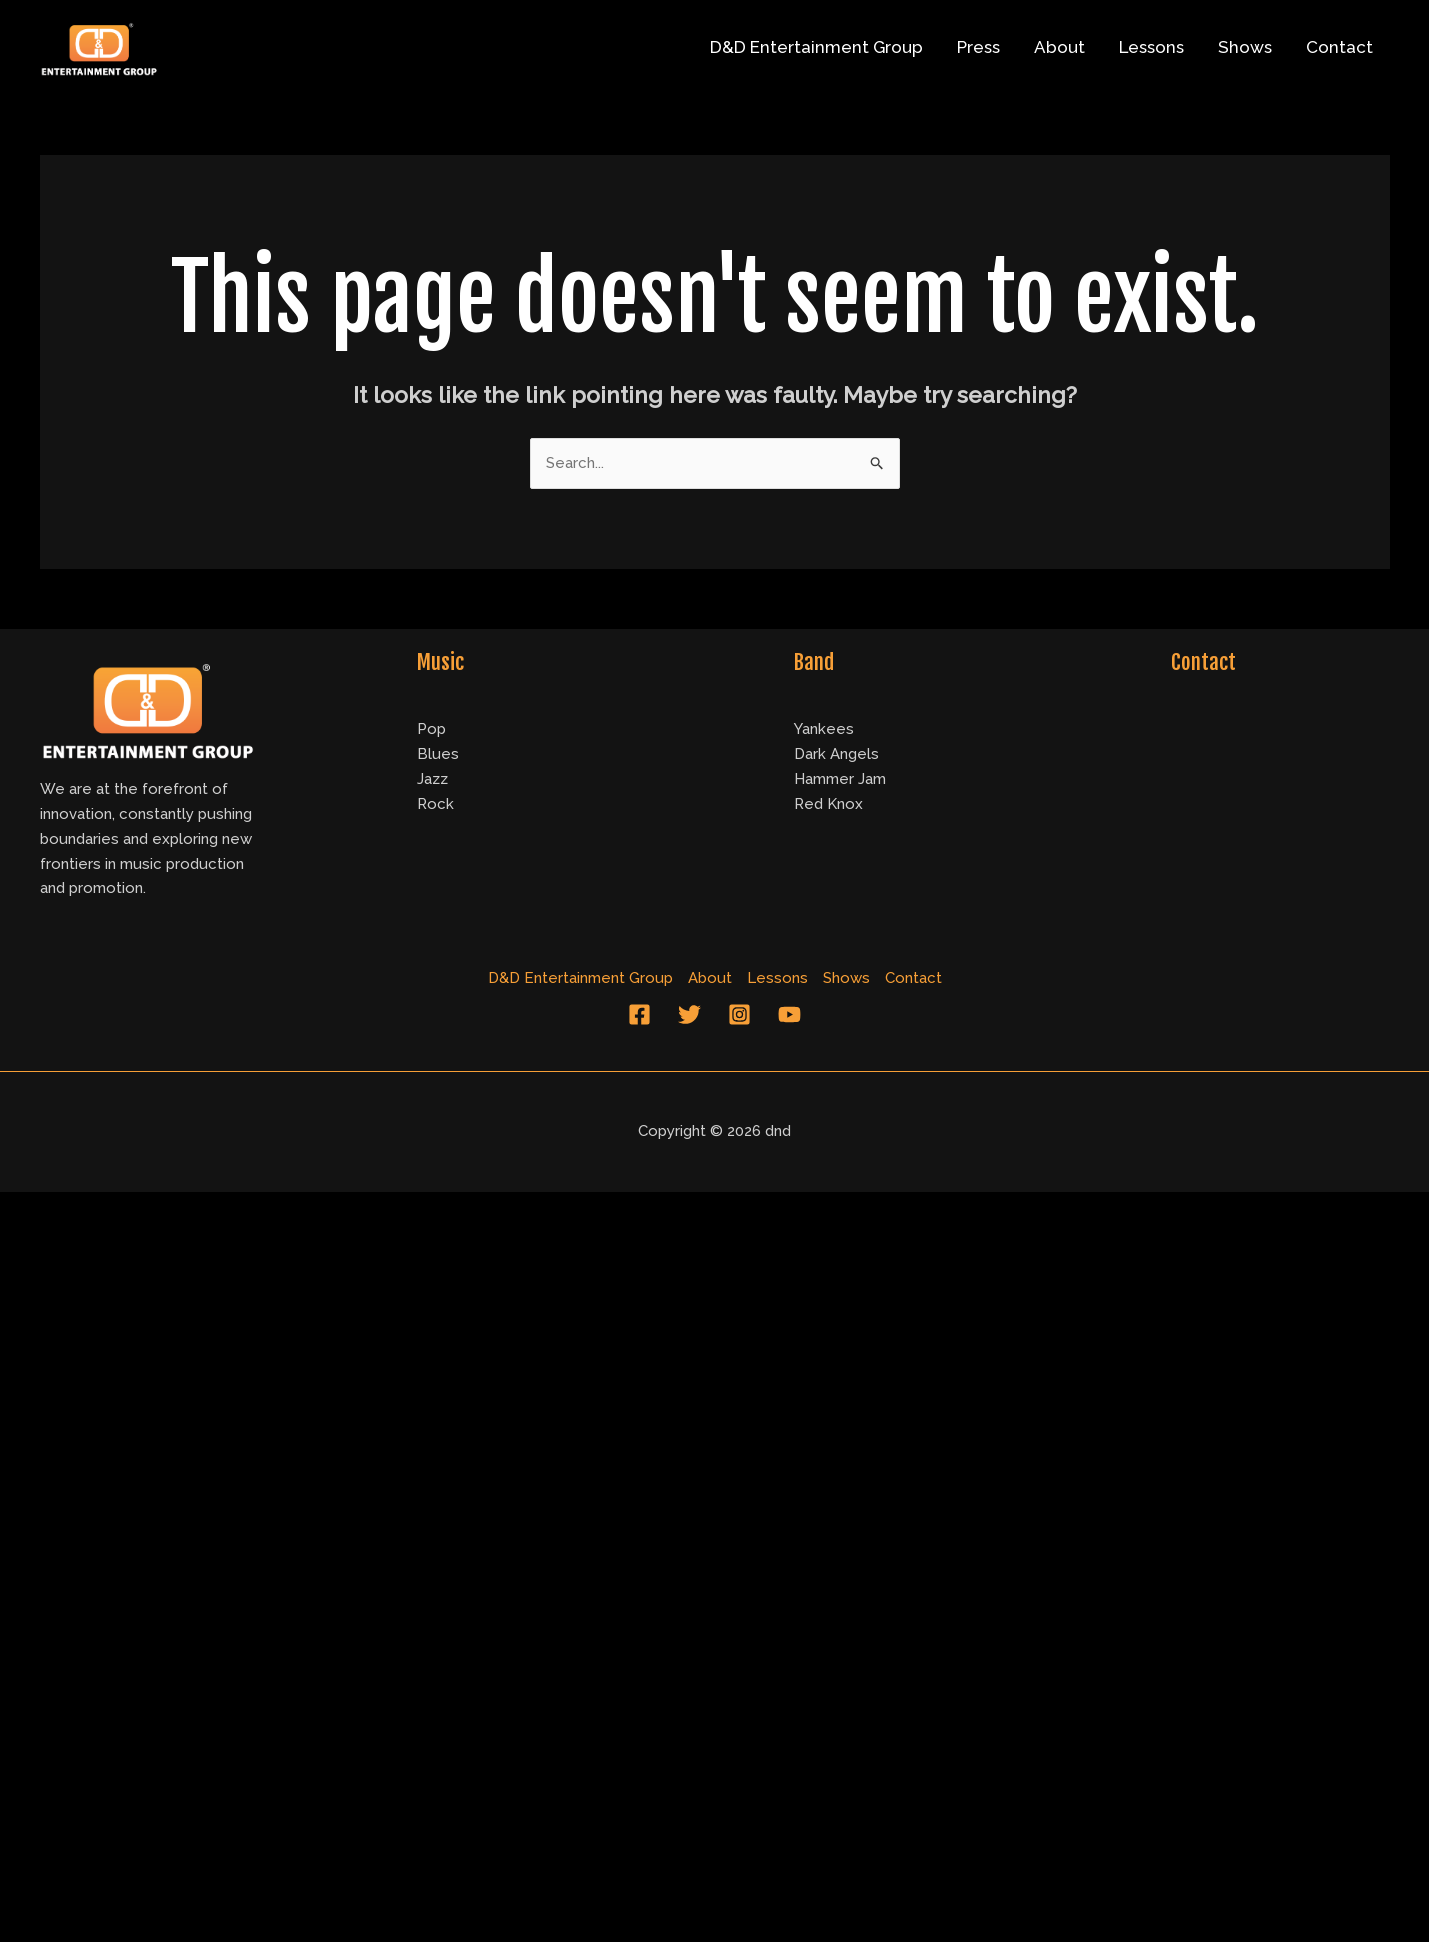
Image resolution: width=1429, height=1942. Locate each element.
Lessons (1151, 47)
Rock (435, 804)
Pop (431, 729)
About (1059, 47)
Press (978, 47)
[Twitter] (689, 1014)
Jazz (432, 779)
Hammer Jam (840, 779)
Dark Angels (836, 754)
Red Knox (828, 804)
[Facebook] (639, 1014)
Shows (1245, 47)
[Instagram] (739, 1014)
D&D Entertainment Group (816, 47)
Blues (438, 754)
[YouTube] (789, 1014)
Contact (1339, 47)
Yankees (824, 729)
